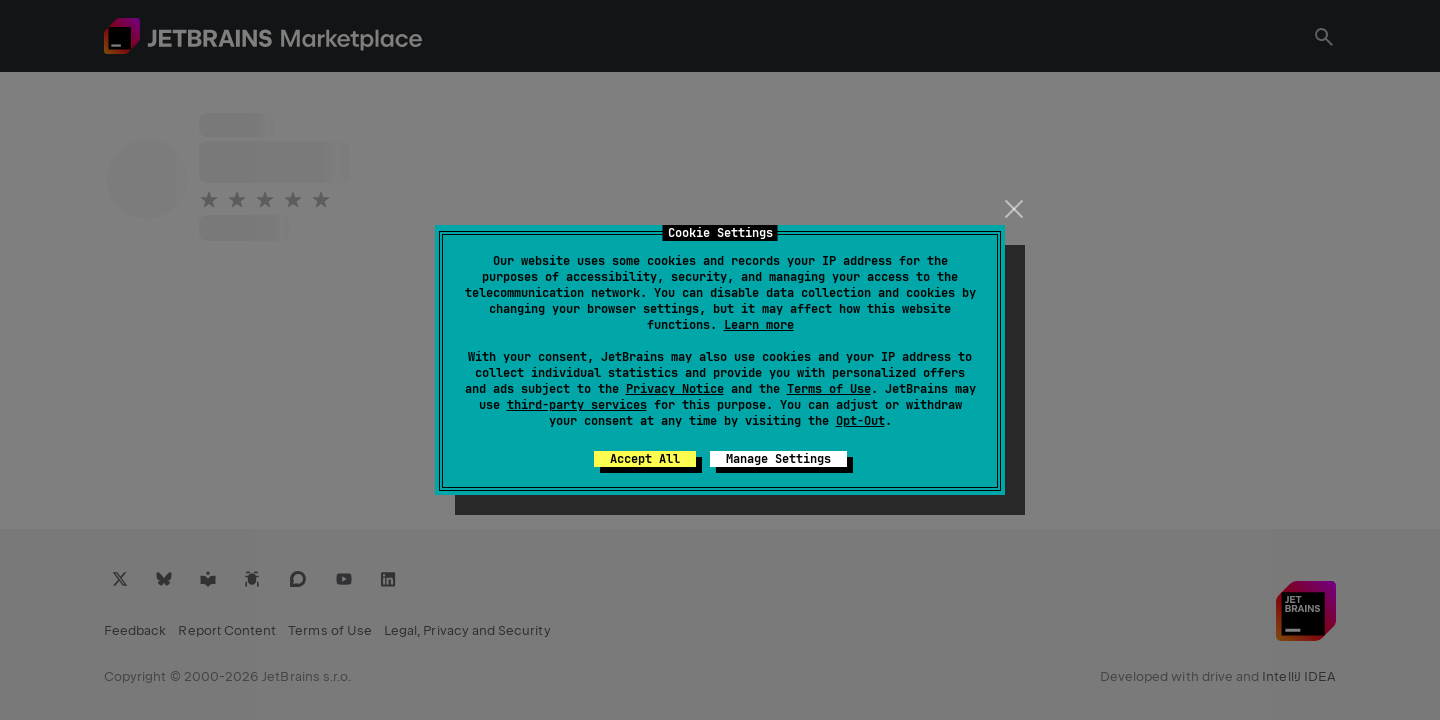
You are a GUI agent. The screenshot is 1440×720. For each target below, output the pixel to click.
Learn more (759, 325)
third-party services (577, 405)
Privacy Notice (675, 389)
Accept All (645, 459)
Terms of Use (829, 389)
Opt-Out (860, 421)
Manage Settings (778, 459)
